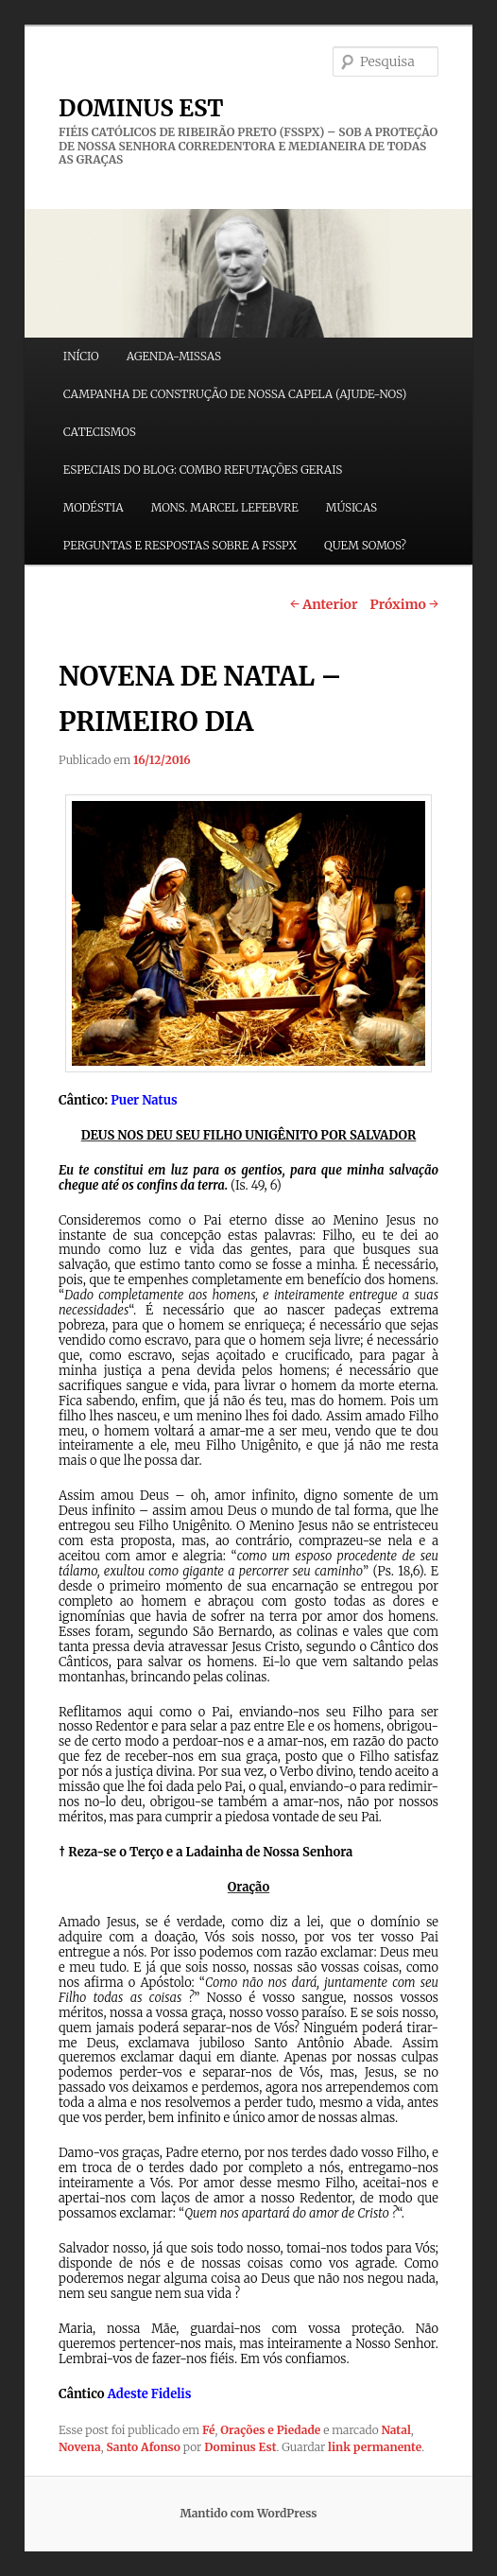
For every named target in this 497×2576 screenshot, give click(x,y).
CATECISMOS (99, 432)
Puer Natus (144, 1100)
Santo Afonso (143, 2447)
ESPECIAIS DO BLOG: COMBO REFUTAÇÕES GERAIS (202, 469)
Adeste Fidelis (150, 2394)
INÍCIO (81, 356)
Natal (395, 2430)
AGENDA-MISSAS (174, 356)
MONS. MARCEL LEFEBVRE (225, 507)
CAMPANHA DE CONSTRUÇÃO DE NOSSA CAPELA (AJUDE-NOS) (234, 394)
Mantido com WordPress (248, 2513)
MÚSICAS (351, 507)
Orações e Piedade (270, 2430)
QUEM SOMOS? (365, 545)
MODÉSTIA (93, 507)
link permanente (374, 2447)
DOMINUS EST (141, 108)
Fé (208, 2430)
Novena (80, 2447)
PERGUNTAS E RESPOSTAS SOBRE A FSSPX (180, 545)
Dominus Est (240, 2447)
